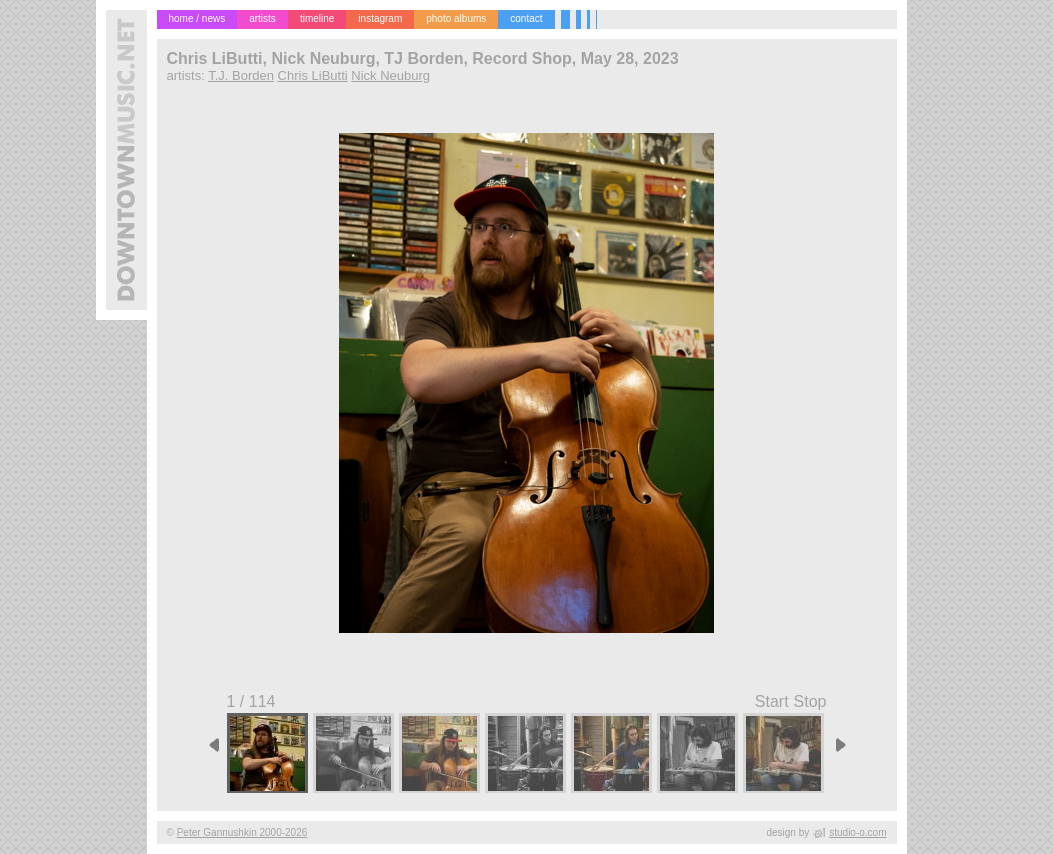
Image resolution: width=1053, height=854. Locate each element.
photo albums (456, 18)
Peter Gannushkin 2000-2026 (242, 832)
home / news (197, 18)
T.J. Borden (241, 75)
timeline (317, 18)
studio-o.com (857, 832)
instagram (380, 18)
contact (526, 18)
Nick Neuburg (390, 75)
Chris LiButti (313, 75)
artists (262, 18)
